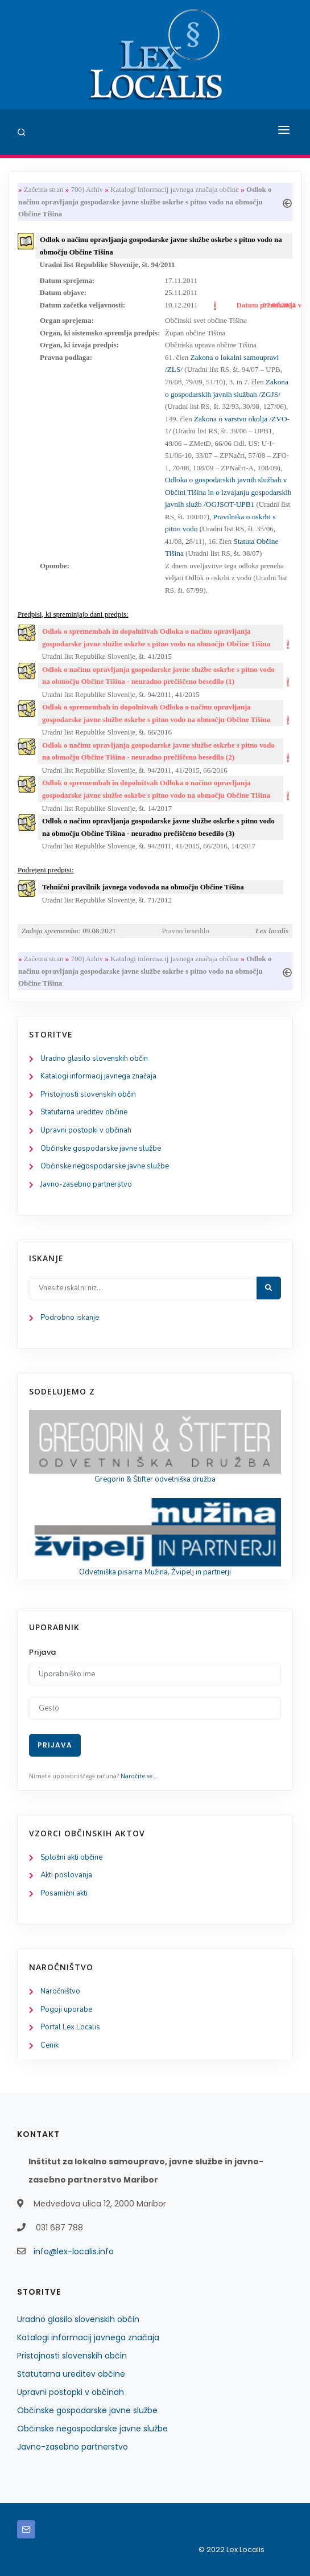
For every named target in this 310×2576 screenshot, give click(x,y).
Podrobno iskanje (69, 1317)
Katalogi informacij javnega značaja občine (175, 189)
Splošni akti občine (71, 1857)
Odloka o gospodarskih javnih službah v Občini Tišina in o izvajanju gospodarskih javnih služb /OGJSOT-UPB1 (228, 491)
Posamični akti (64, 1893)
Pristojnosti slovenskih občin (88, 1094)
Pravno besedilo (185, 930)
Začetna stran (44, 189)
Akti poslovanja (66, 1875)
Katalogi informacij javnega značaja (98, 1076)
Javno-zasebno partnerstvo (86, 1184)
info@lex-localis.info (74, 2251)
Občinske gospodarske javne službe (100, 1148)
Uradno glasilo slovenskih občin (94, 1058)
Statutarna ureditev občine (83, 1112)
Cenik (49, 2045)
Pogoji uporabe (66, 2009)
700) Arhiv (87, 189)
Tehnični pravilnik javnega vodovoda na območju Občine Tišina (143, 887)
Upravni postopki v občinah (85, 1130)
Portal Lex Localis (70, 2027)
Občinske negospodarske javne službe (104, 1166)
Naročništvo (60, 1991)
